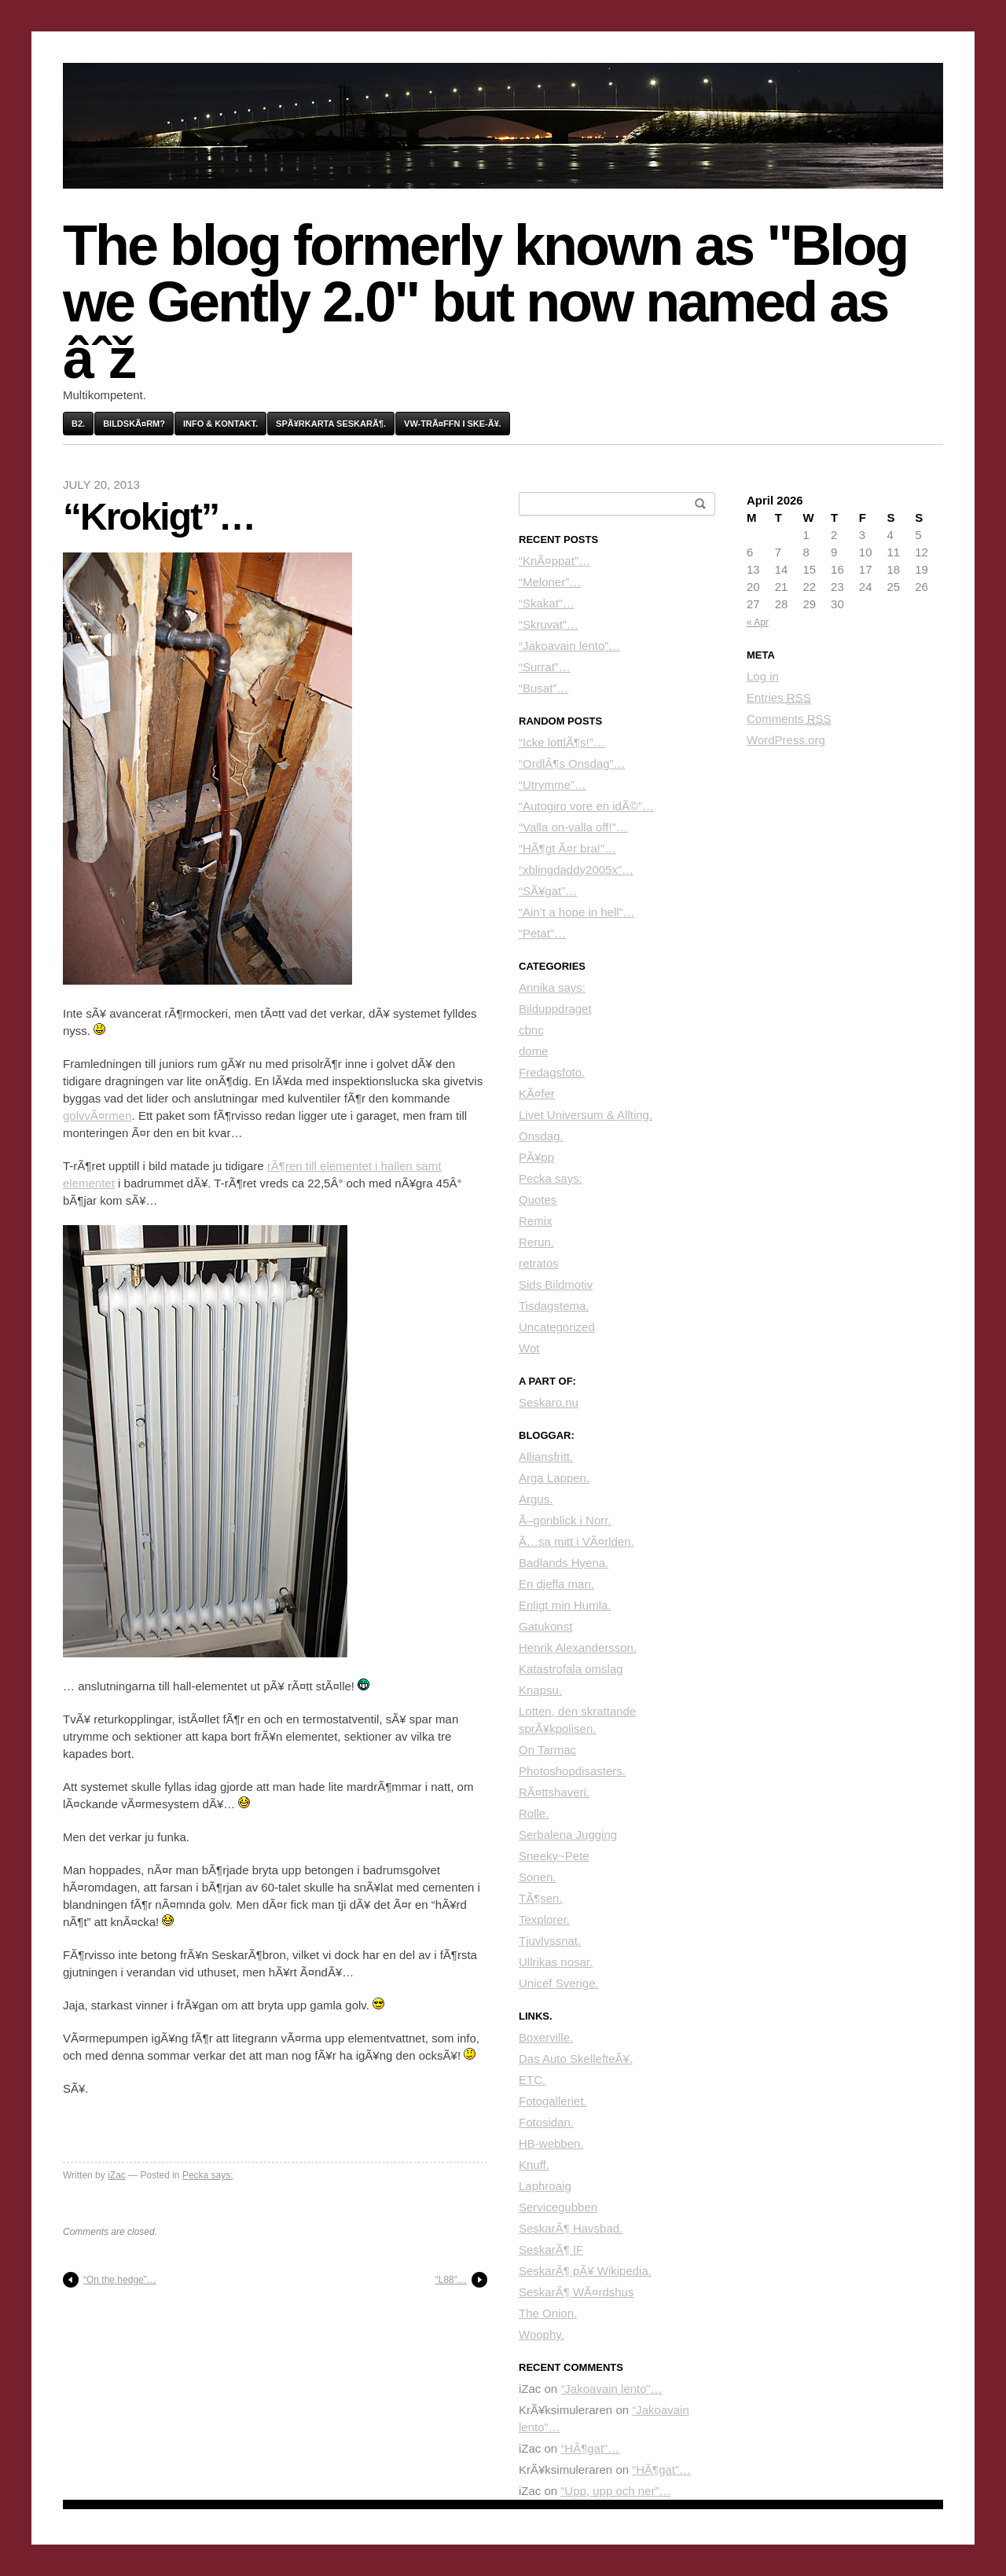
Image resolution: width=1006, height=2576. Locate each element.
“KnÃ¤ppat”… (554, 560)
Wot (529, 1348)
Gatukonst (545, 1626)
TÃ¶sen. (541, 1898)
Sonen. (537, 1877)
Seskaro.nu (548, 1402)
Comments (789, 719)
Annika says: (552, 987)
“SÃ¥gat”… (548, 890)
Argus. (536, 1499)
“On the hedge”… (119, 2279)
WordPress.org (786, 740)
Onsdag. (541, 1136)
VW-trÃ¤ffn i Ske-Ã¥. (452, 423)
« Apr (758, 622)
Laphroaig (545, 2186)
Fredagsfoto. (552, 1072)
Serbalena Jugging (568, 1834)
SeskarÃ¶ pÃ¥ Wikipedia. (585, 2270)
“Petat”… (542, 933)
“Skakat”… (547, 603)
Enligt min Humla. (565, 1605)
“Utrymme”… (552, 784)
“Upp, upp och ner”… (615, 2490)
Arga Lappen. (554, 1477)
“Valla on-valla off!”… (573, 827)
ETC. (532, 2079)
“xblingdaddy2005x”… (576, 869)
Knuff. (534, 2164)
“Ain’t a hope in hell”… (577, 912)
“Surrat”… (545, 666)
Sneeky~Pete (554, 1855)
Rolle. (534, 1813)
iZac (117, 2175)
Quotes (537, 1199)
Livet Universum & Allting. (585, 1114)
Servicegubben (558, 2207)
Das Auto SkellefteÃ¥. (576, 2058)
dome (534, 1051)
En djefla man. (556, 1584)
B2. (78, 423)
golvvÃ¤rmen (97, 1115)
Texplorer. (544, 1919)
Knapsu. (540, 1690)
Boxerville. (546, 2037)
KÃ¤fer (537, 1093)
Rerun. (536, 1242)
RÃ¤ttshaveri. (554, 1792)
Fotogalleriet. (553, 2101)
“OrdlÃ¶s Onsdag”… (572, 763)
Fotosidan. (546, 2122)
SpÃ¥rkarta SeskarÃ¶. (331, 423)
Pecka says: (207, 2175)
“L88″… (451, 2279)
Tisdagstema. (554, 1305)
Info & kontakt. (220, 423)
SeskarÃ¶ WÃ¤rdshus (576, 2292)
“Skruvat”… (548, 624)
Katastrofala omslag (571, 1668)
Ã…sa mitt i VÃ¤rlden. (576, 1541)
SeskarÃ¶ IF (551, 2249)
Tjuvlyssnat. (550, 1940)
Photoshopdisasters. (572, 1771)
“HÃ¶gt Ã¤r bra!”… (567, 848)
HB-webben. (551, 2143)
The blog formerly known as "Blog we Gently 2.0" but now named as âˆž (485, 302)
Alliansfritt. (546, 1456)
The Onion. (548, 2313)
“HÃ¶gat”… (589, 2448)
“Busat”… (543, 688)
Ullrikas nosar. (556, 1962)
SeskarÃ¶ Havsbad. (570, 2228)
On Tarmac (547, 1749)
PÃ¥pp (536, 1157)
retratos (539, 1263)
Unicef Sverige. (559, 1983)
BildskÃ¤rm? (134, 423)
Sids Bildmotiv (556, 1284)
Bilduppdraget (555, 1008)
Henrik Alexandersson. (578, 1647)
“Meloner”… (550, 582)
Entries (779, 698)
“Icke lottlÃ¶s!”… (562, 742)
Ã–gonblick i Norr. (565, 1520)
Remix (536, 1220)
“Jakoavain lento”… (569, 645)
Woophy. (541, 2334)
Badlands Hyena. (563, 1562)
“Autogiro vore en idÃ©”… (586, 806)
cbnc (531, 1030)
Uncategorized (557, 1327)
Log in (763, 676)
